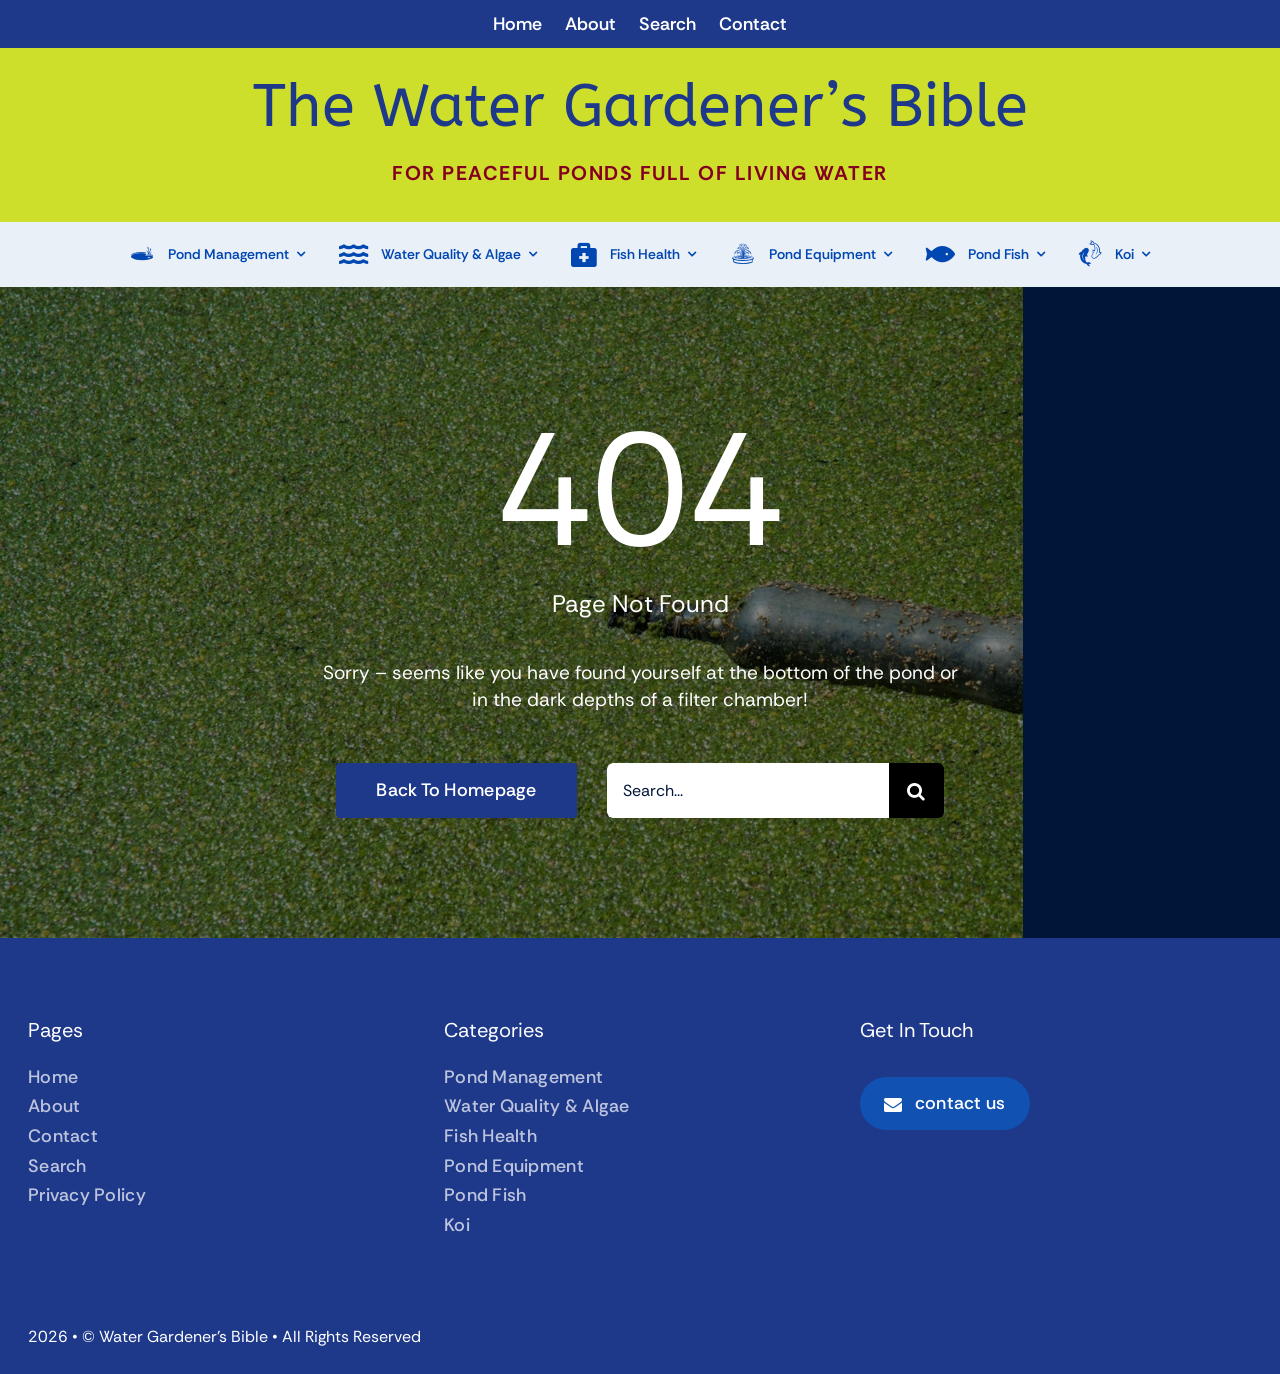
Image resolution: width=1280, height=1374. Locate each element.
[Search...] (748, 790)
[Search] (916, 790)
